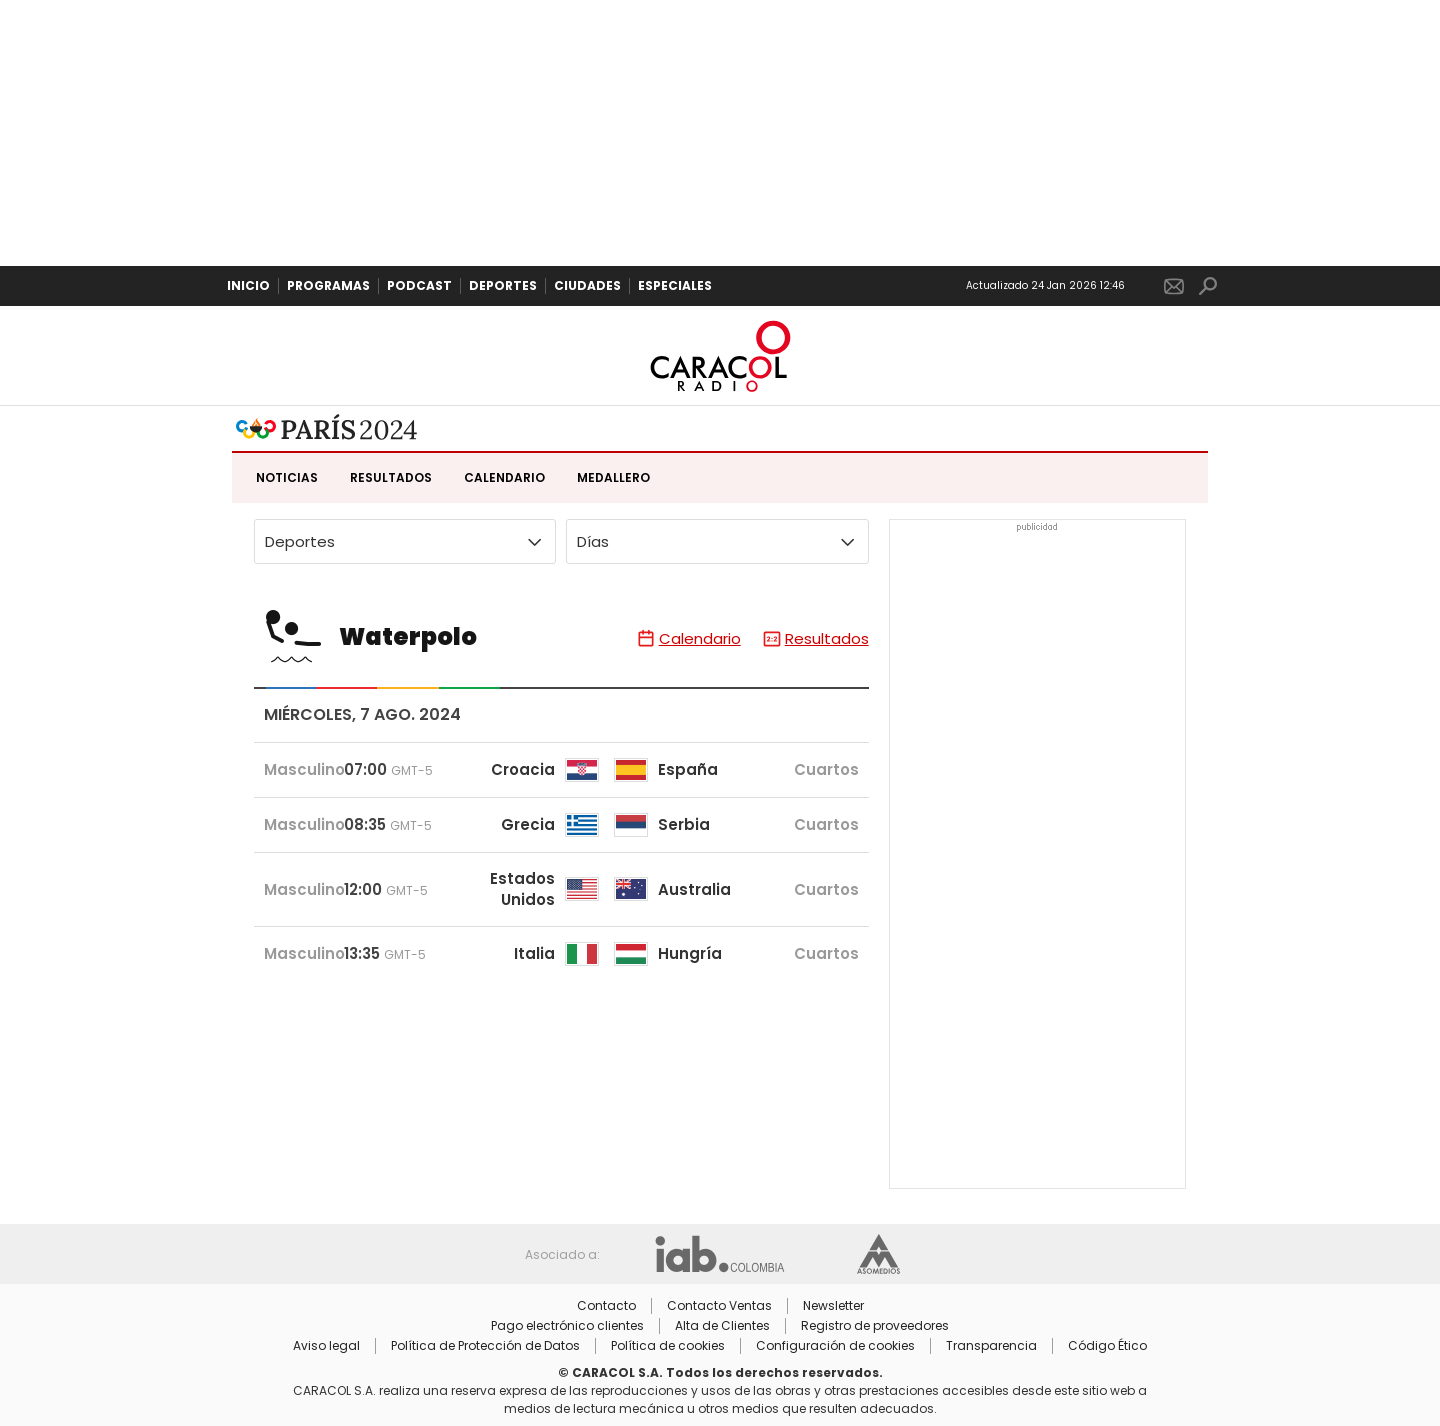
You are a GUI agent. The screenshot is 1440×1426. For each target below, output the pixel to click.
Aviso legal (326, 1346)
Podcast (419, 285)
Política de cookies (668, 1346)
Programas (328, 285)
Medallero (613, 477)
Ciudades (587, 285)
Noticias (287, 477)
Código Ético (1107, 1346)
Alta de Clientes (722, 1326)
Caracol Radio (720, 356)
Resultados (391, 477)
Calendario (504, 477)
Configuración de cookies (835, 1346)
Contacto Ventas (719, 1306)
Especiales (675, 285)
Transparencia (991, 1346)
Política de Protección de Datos (485, 1346)
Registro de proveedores (875, 1326)
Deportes (503, 285)
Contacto (606, 1306)
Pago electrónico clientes (567, 1326)
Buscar (1208, 286)
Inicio (248, 285)
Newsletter (1174, 286)
